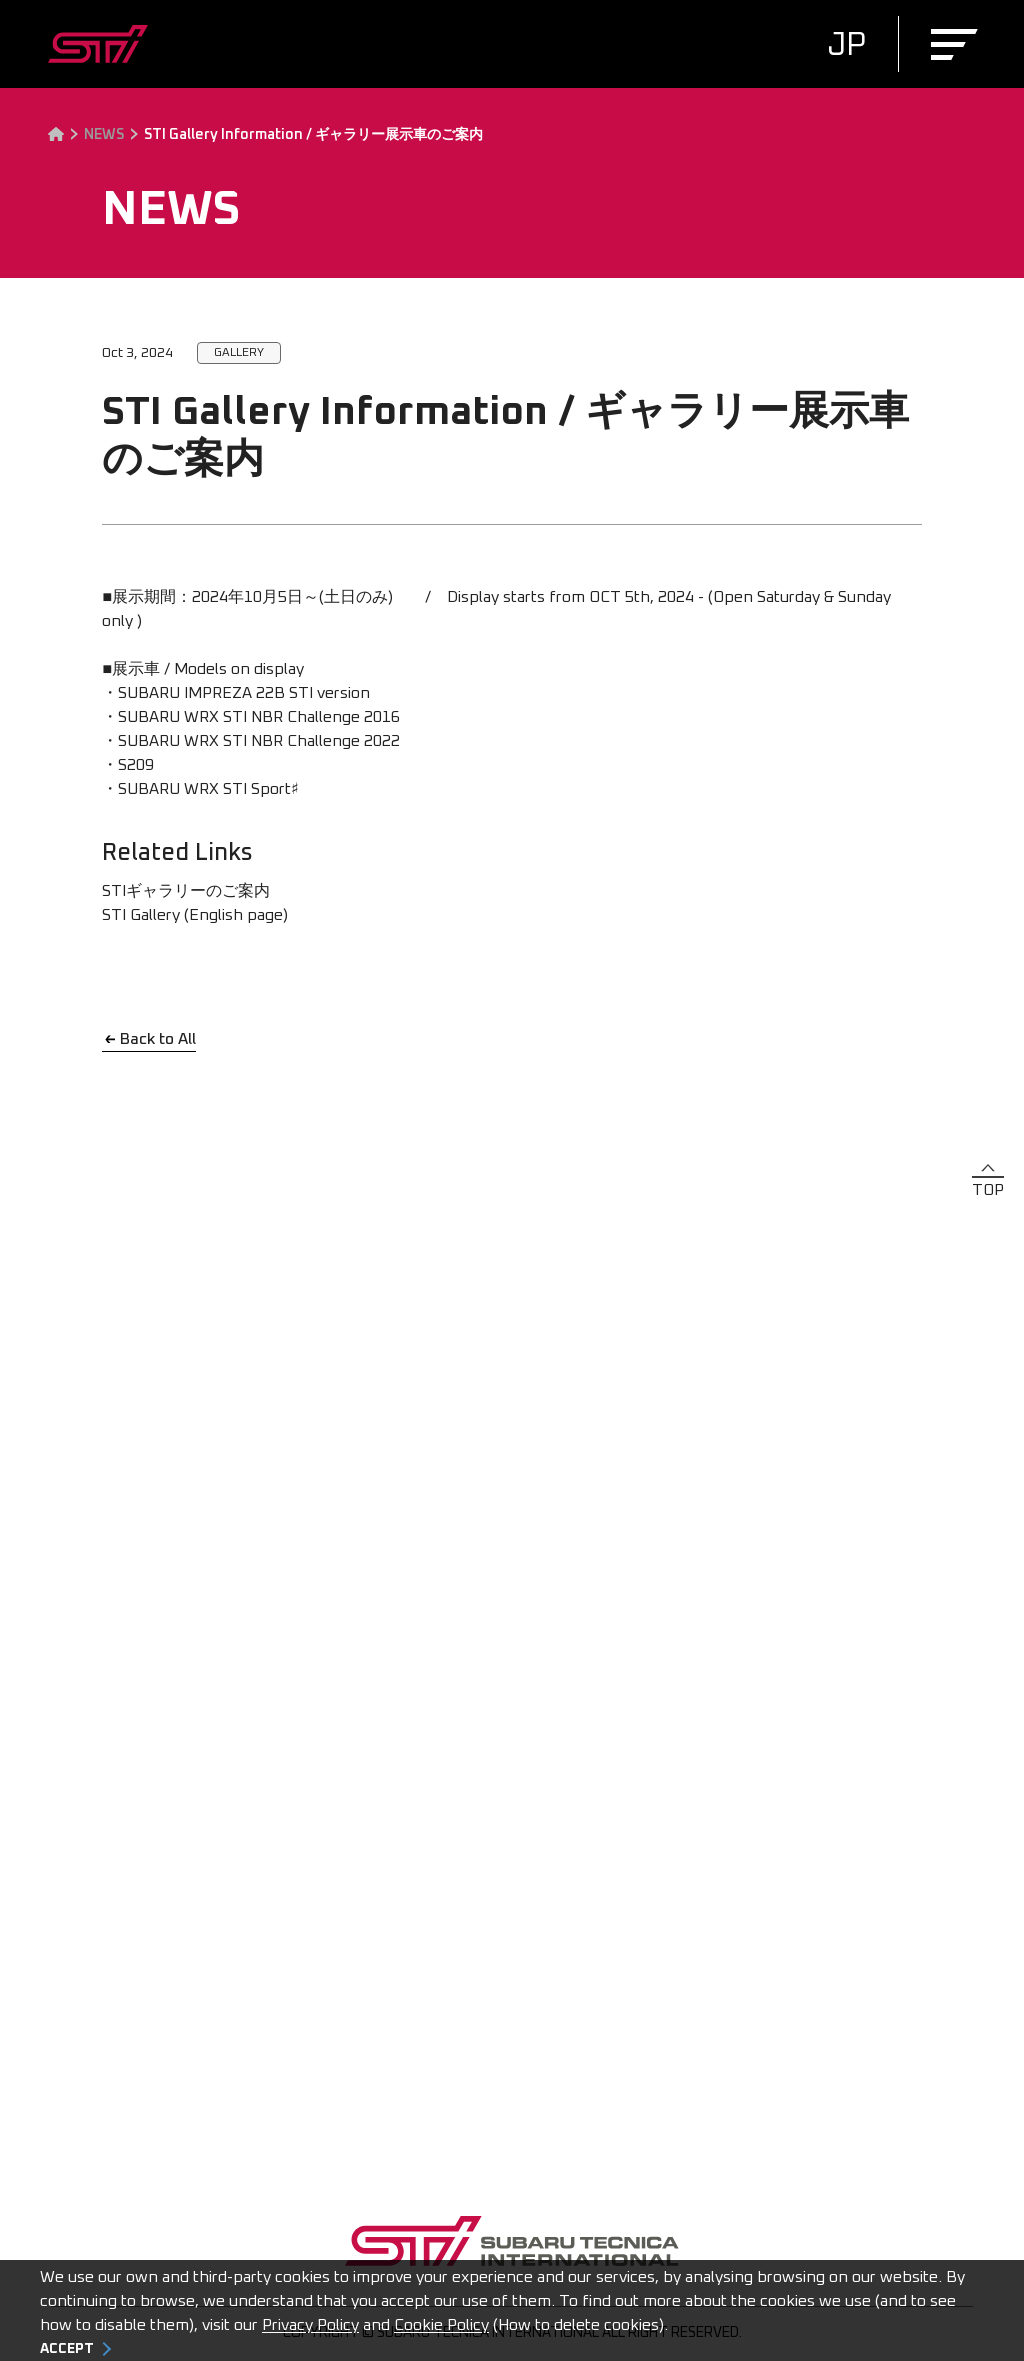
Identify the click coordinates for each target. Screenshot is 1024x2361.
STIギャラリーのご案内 (186, 891)
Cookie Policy (441, 2325)
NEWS (104, 135)
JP (846, 46)
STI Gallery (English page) (195, 915)
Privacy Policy (310, 2325)
